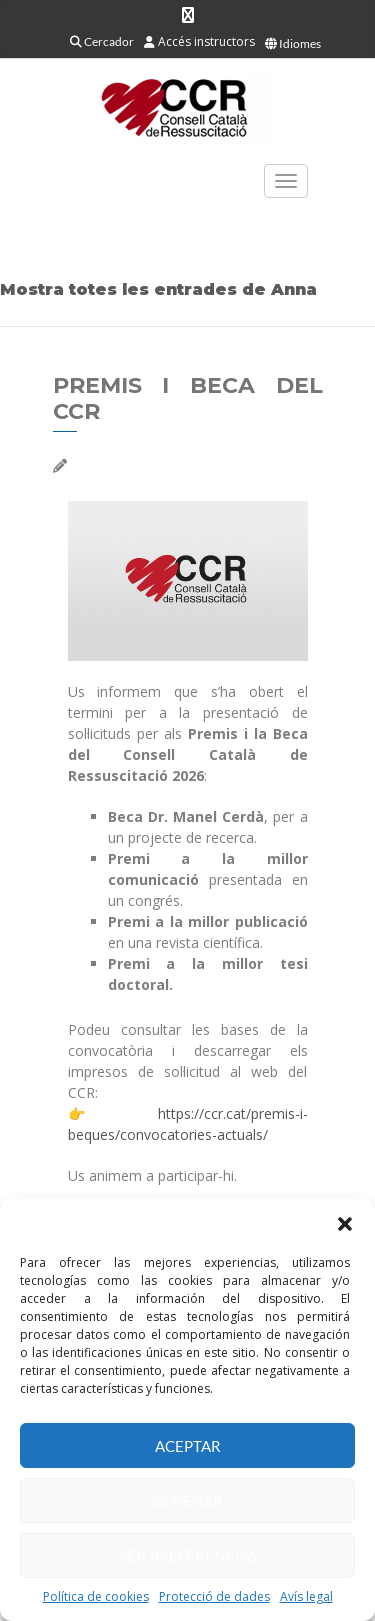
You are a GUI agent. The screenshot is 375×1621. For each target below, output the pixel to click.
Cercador (102, 41)
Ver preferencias (188, 1556)
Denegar (187, 1501)
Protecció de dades (214, 1596)
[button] (345, 1224)
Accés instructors (199, 41)
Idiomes (293, 43)
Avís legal (306, 1596)
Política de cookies (96, 1596)
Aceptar (188, 1446)
